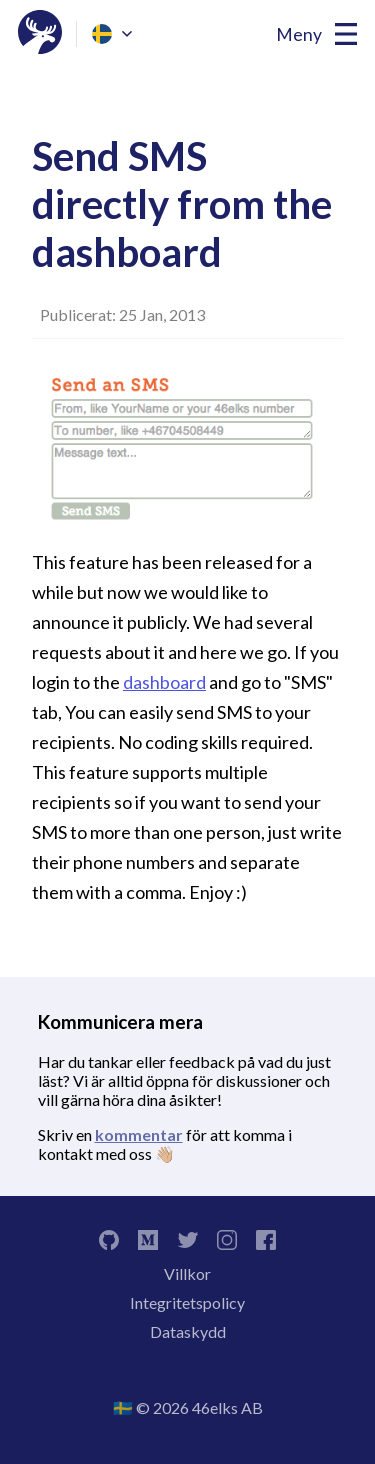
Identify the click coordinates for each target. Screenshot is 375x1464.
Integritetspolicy (187, 1302)
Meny (299, 34)
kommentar (139, 1134)
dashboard (164, 682)
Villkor (187, 1273)
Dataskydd (188, 1331)
